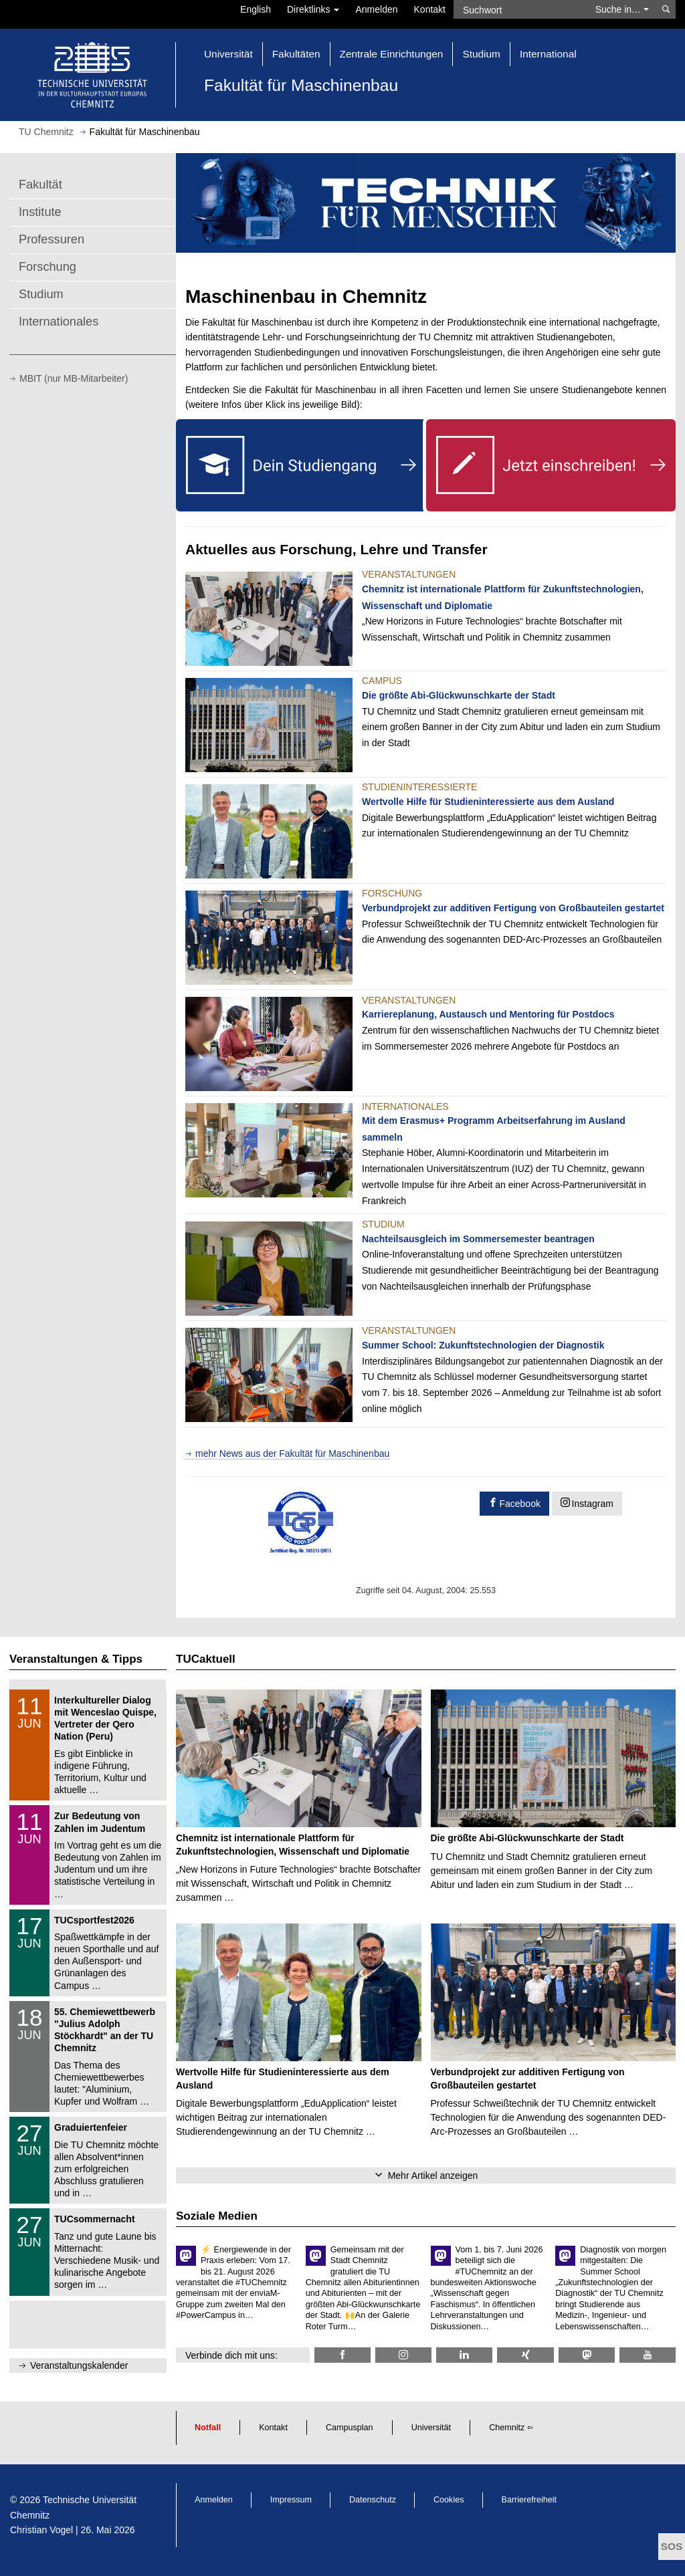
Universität (431, 2427)
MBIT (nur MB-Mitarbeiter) (73, 378)
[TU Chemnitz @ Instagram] (403, 2355)
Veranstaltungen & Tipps (75, 1659)
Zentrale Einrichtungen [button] (392, 54)
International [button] (548, 54)
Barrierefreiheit (529, 2499)
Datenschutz (372, 2499)
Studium (41, 294)
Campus (382, 680)
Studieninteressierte (419, 787)
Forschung (47, 266)
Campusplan (349, 2427)
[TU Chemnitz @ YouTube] (647, 2355)
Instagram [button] (592, 1503)
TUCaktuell (205, 1659)
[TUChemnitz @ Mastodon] (587, 2355)
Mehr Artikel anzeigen (433, 2175)
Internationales (58, 321)
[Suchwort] (520, 9)
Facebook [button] (519, 1503)
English (255, 9)
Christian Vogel (41, 2530)
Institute (40, 212)
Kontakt (430, 9)
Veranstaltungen (409, 574)
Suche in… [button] (622, 9)
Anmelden (376, 9)
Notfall (208, 2427)
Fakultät (40, 184)
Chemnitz (506, 2427)
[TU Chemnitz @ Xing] (525, 2355)
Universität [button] (228, 54)
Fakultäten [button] (296, 54)
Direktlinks (313, 9)
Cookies (448, 2499)
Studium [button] (481, 54)
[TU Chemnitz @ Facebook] (342, 2355)
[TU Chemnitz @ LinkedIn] (464, 2355)
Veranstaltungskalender (79, 2365)
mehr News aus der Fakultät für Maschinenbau (292, 1453)
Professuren (51, 239)
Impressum (291, 2499)
